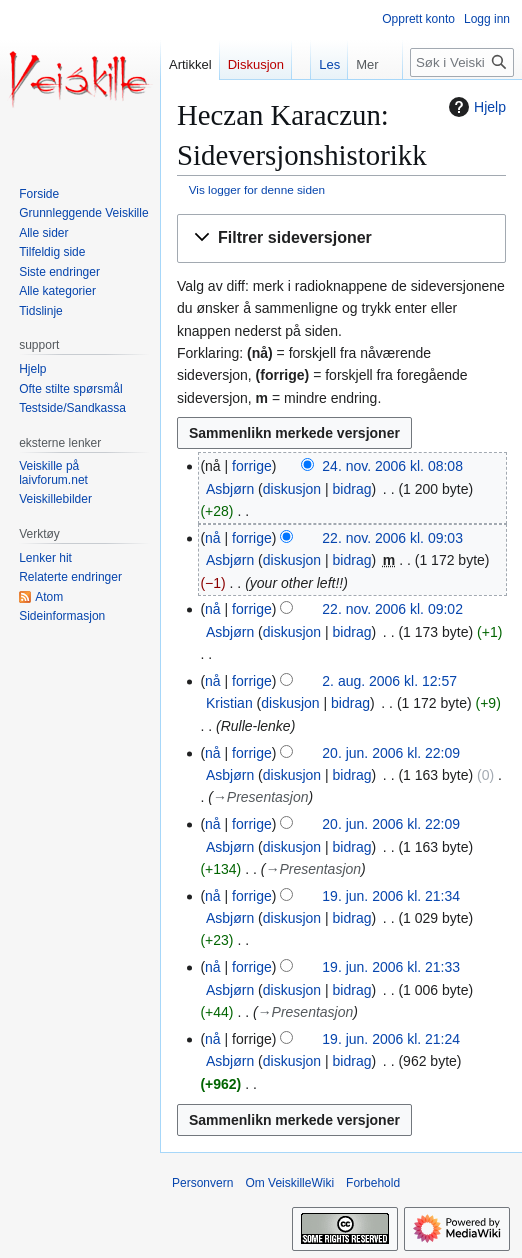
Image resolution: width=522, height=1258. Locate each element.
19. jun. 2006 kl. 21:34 (391, 896)
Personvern (202, 1183)
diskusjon (292, 489)
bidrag (352, 489)
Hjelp (475, 107)
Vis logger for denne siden (257, 189)
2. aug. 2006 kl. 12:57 (389, 681)
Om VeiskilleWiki (289, 1183)
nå (213, 538)
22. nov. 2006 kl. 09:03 (392, 538)
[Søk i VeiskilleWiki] (462, 62)
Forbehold (373, 1183)
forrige (252, 466)
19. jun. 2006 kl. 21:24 (391, 1039)
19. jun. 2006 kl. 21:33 (391, 967)
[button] (341, 238)
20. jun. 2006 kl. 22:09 (391, 753)
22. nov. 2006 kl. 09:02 (392, 609)
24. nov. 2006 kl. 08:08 (392, 466)
